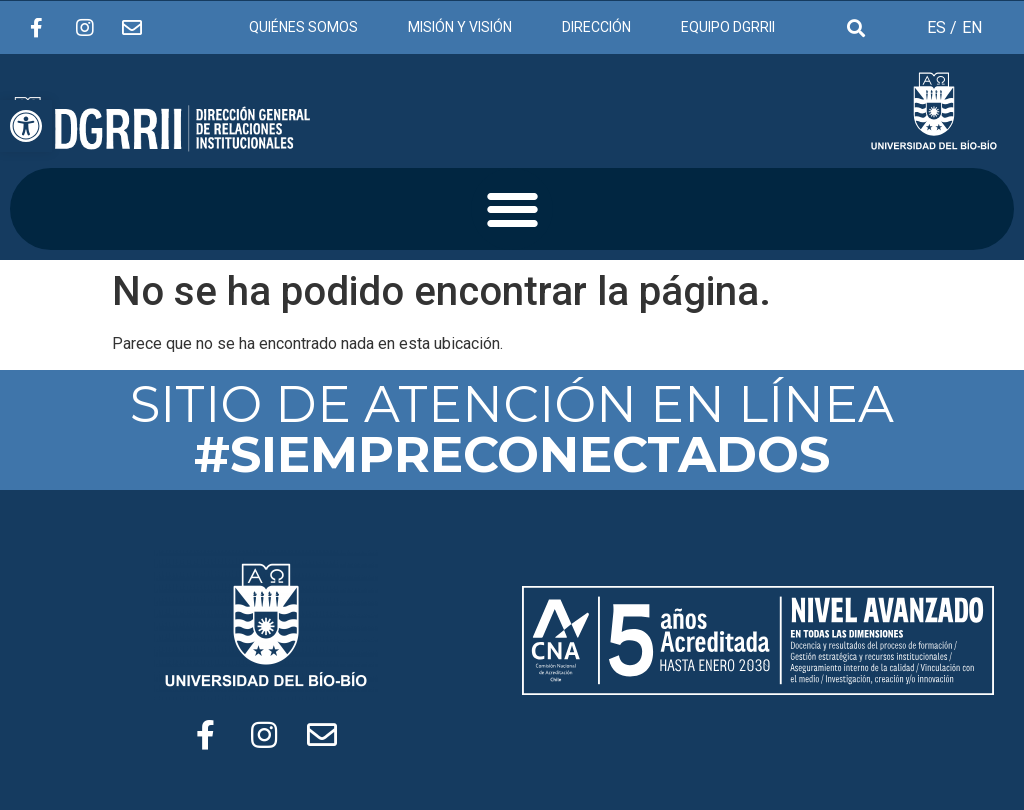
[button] (512, 209)
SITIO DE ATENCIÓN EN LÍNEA (512, 429)
